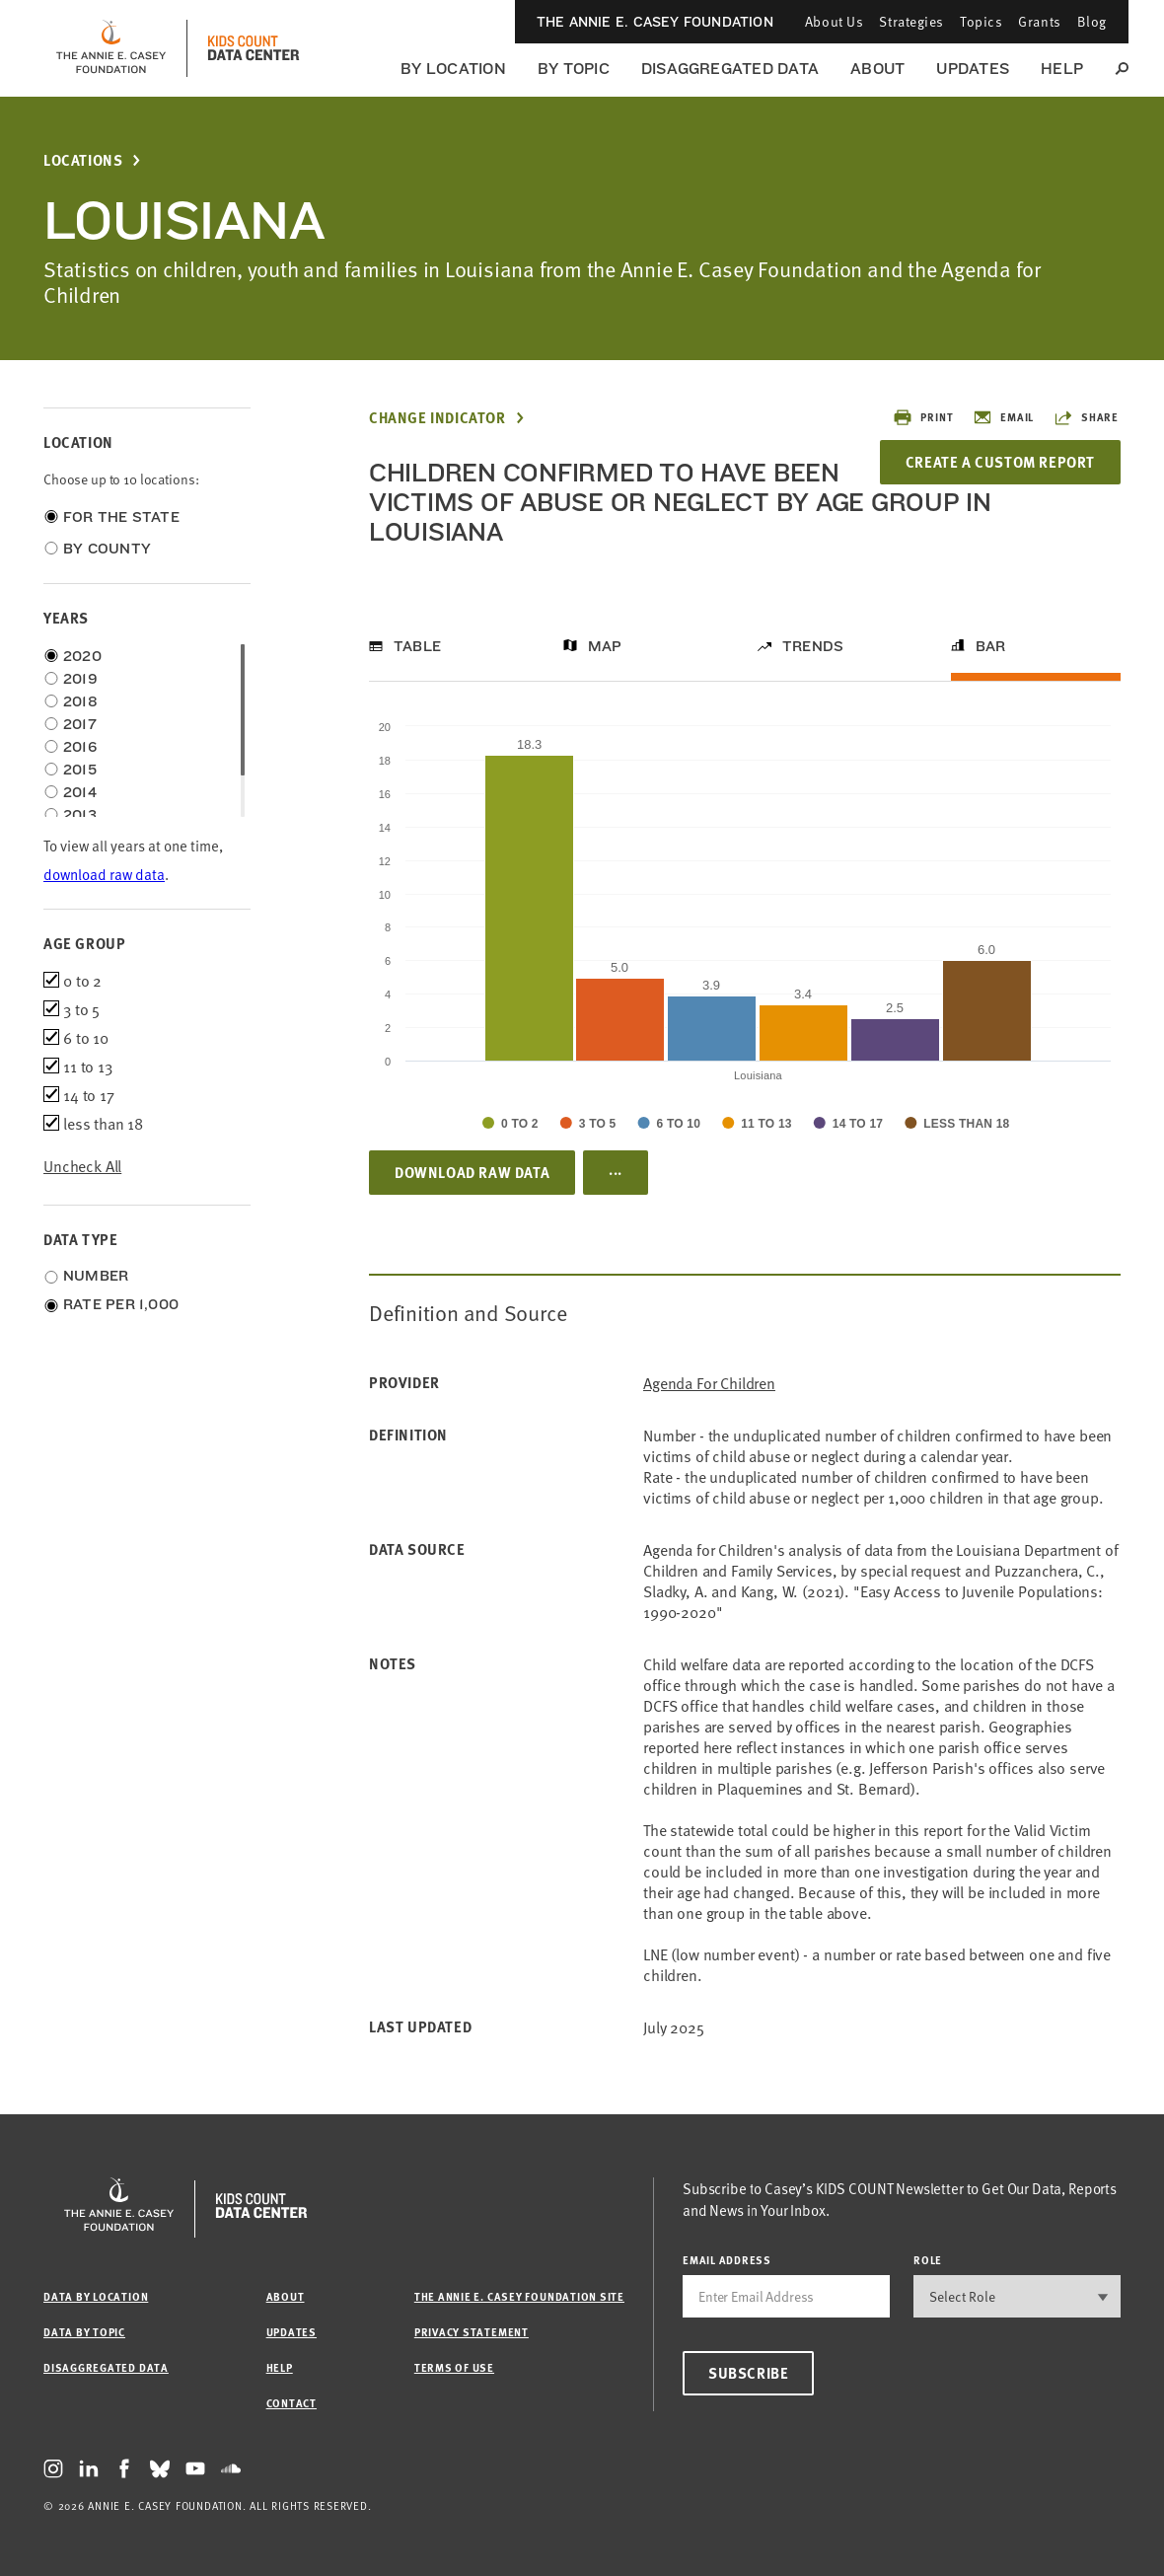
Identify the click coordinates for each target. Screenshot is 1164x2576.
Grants (1039, 21)
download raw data (104, 873)
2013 (80, 815)
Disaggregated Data (730, 68)
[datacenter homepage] (253, 48)
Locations (82, 160)
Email (1003, 417)
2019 (80, 679)
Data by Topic (84, 2331)
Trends (812, 646)
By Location (453, 68)
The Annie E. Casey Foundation (655, 22)
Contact (291, 2402)
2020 (82, 656)
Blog (1092, 21)
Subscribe (748, 2373)
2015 (80, 769)
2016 (80, 747)
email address (727, 2259)
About (877, 68)
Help (1062, 68)
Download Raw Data (472, 1172)
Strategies (911, 21)
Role (927, 2259)
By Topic (574, 68)
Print (923, 417)
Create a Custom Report (1000, 462)
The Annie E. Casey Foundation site (519, 2296)
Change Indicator (437, 417)
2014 (80, 792)
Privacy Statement (471, 2331)
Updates (972, 68)
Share (1086, 417)
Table (417, 646)
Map (605, 646)
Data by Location (95, 2296)
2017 (80, 724)
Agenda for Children (709, 1382)
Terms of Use (454, 2367)
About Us (834, 21)
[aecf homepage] (111, 48)
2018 (80, 701)
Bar (991, 646)
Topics (981, 21)
